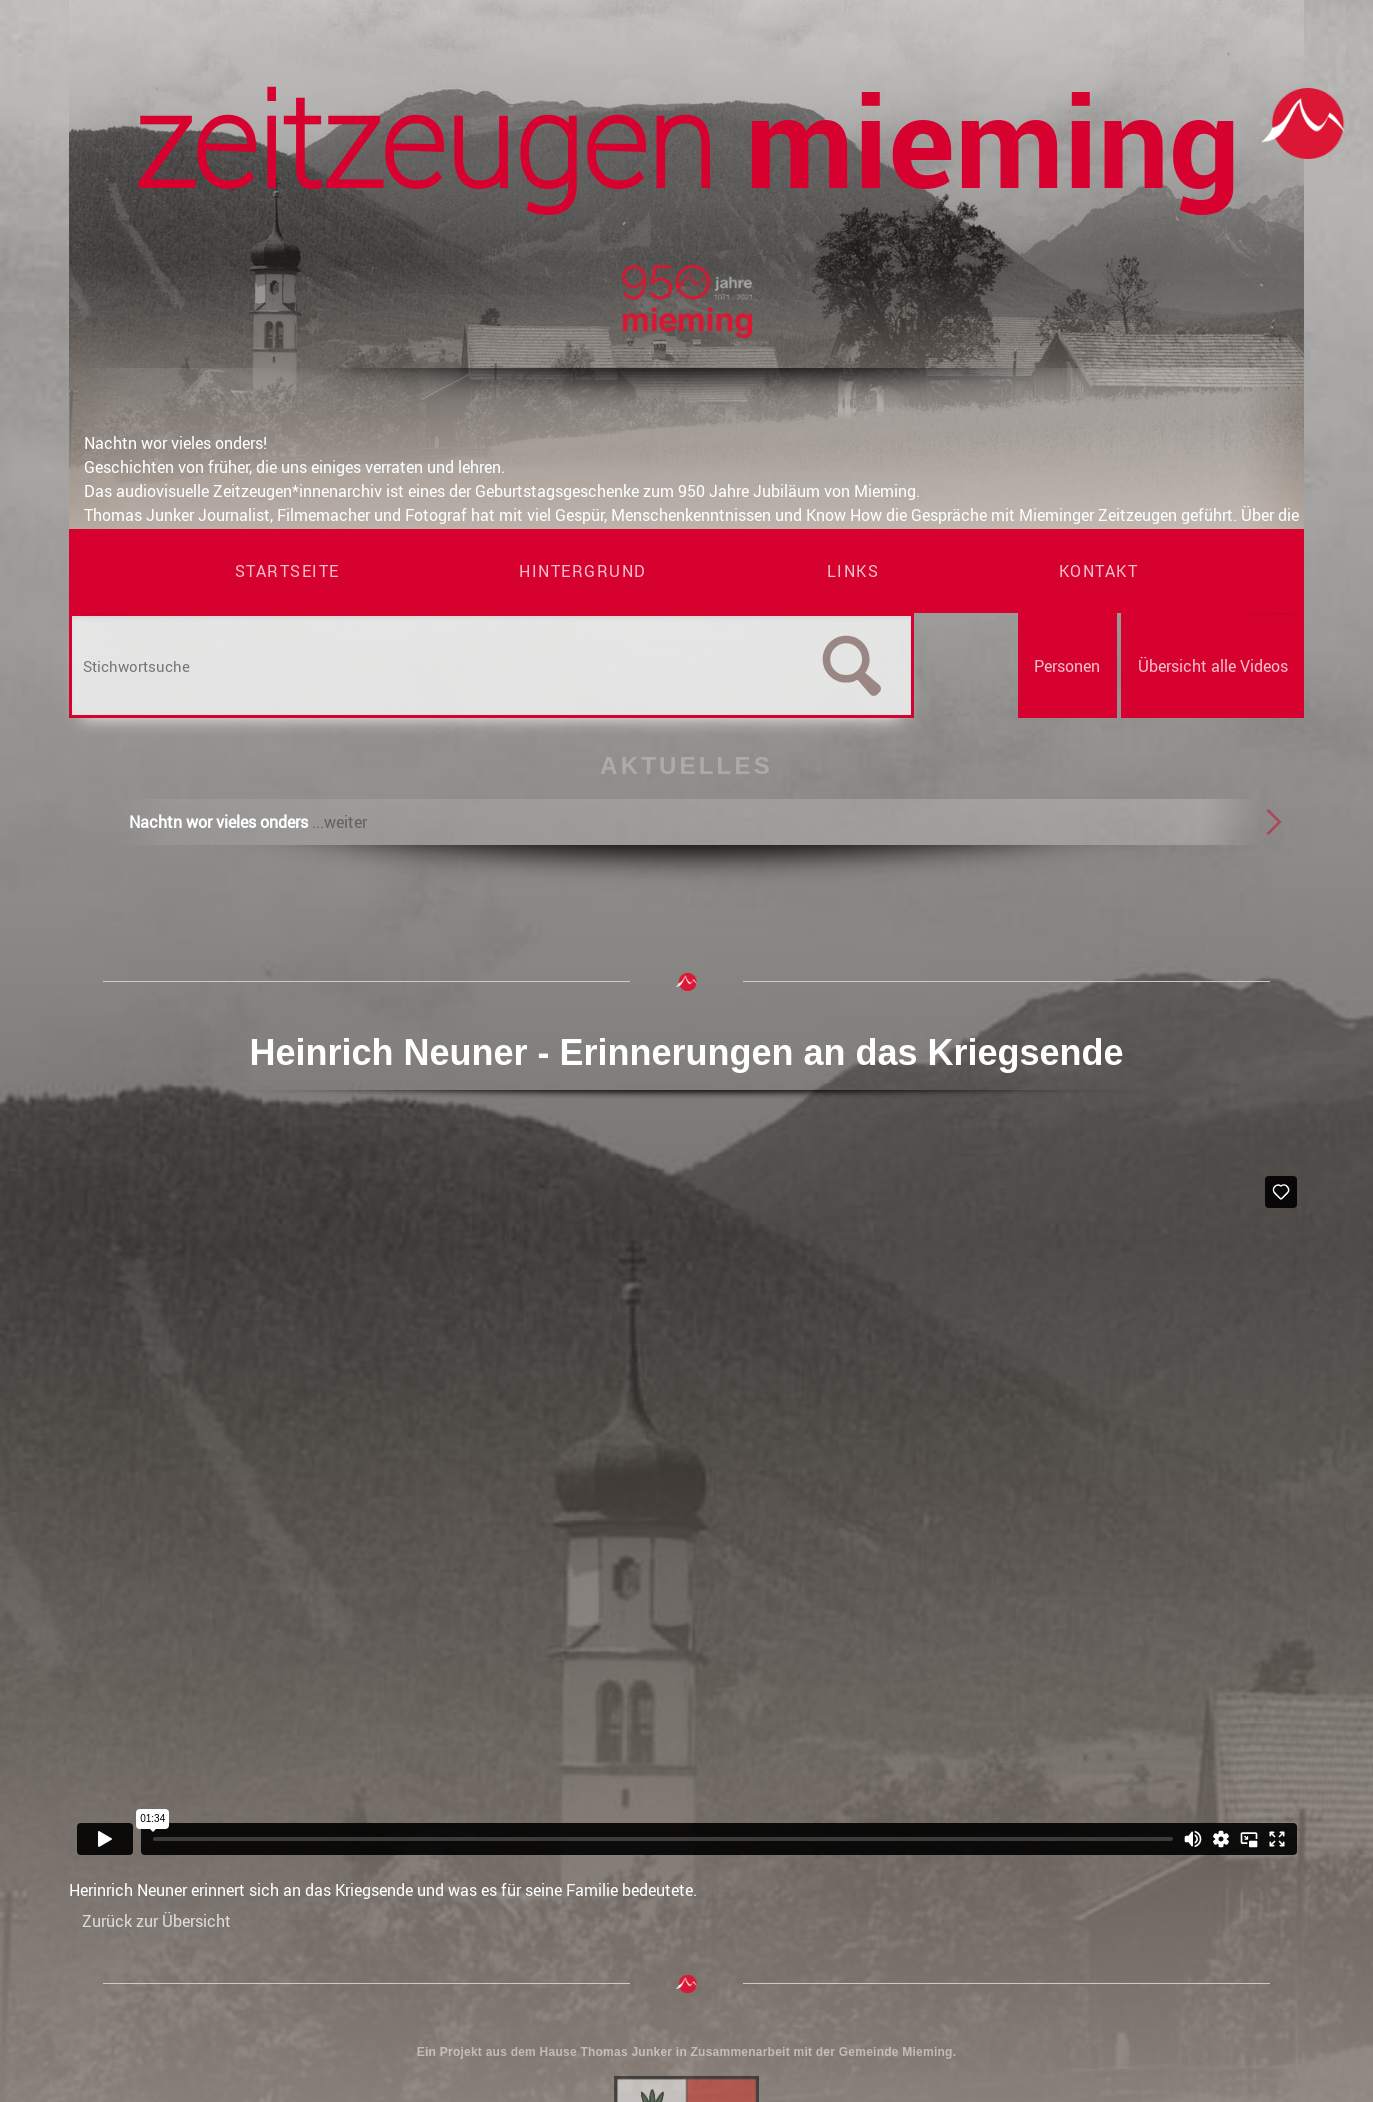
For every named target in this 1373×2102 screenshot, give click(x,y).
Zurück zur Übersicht (156, 1921)
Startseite (287, 571)
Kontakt (1099, 571)
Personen (1067, 666)
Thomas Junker (626, 2052)
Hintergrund (583, 571)
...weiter (339, 822)
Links (853, 571)
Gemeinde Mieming (896, 2052)
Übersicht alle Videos (1213, 666)
